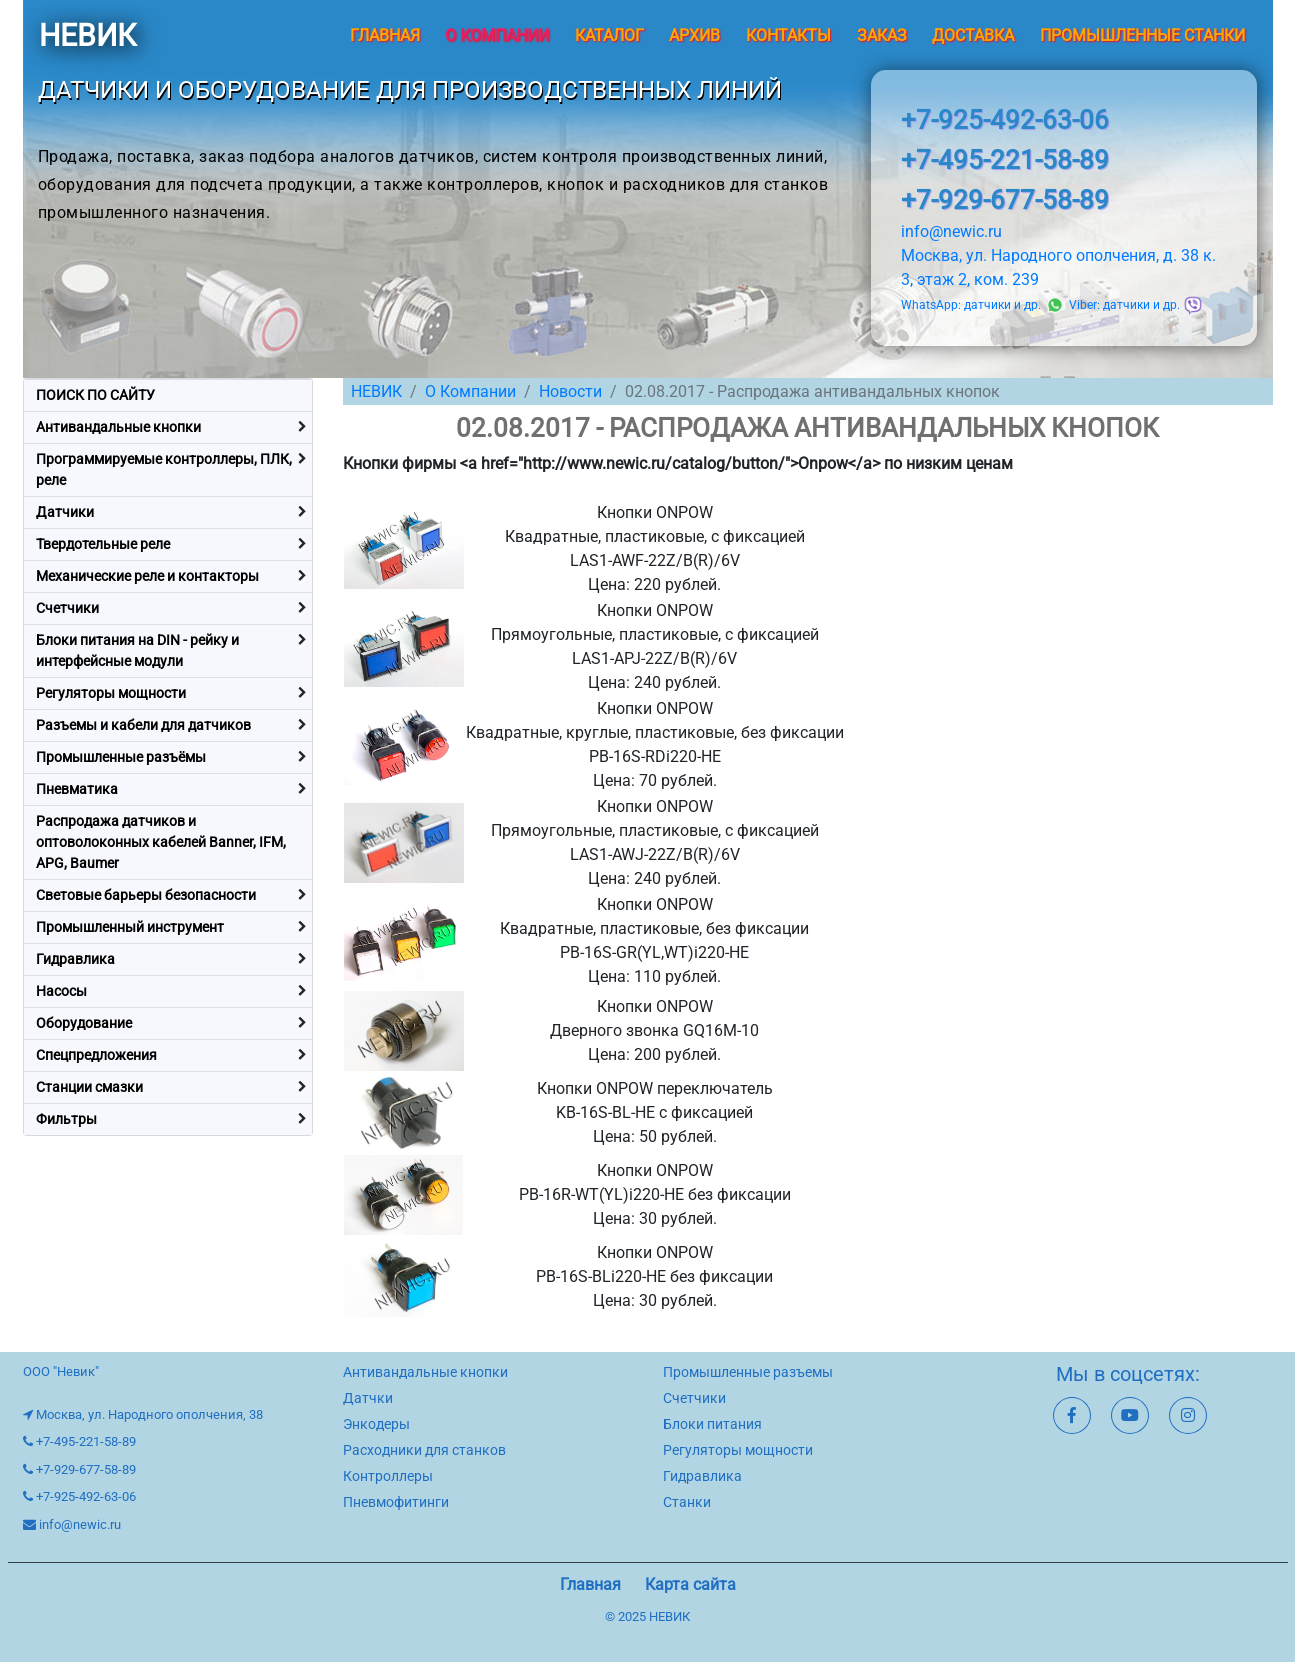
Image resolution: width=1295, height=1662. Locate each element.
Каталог (609, 35)
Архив (694, 35)
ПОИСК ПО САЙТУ (95, 395)
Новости (570, 391)
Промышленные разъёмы (121, 757)
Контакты (788, 35)
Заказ (882, 35)
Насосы (61, 991)
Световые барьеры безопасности (146, 895)
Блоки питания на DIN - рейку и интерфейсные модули (137, 650)
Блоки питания (712, 1424)
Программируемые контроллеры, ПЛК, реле (164, 469)
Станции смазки (89, 1087)
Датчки (368, 1398)
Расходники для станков (424, 1450)
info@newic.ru (951, 231)
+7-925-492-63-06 (1005, 120)
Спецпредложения (96, 1055)
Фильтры (66, 1119)
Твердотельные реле (103, 544)
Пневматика (77, 789)
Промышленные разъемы (748, 1372)
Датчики (65, 512)
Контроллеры (388, 1476)
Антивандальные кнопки (118, 427)
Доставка (973, 35)
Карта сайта (690, 1584)
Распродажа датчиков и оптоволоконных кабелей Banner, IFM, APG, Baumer (161, 842)
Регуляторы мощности (111, 693)
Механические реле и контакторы (147, 576)
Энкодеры (376, 1424)
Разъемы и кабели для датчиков (143, 725)
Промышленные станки (1142, 35)
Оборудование (84, 1023)
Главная (385, 35)
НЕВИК (87, 35)
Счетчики (67, 608)
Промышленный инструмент (130, 927)
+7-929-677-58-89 (1005, 200)
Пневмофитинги (396, 1502)
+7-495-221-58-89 (1005, 160)
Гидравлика (75, 959)
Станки (687, 1502)
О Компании (470, 391)
